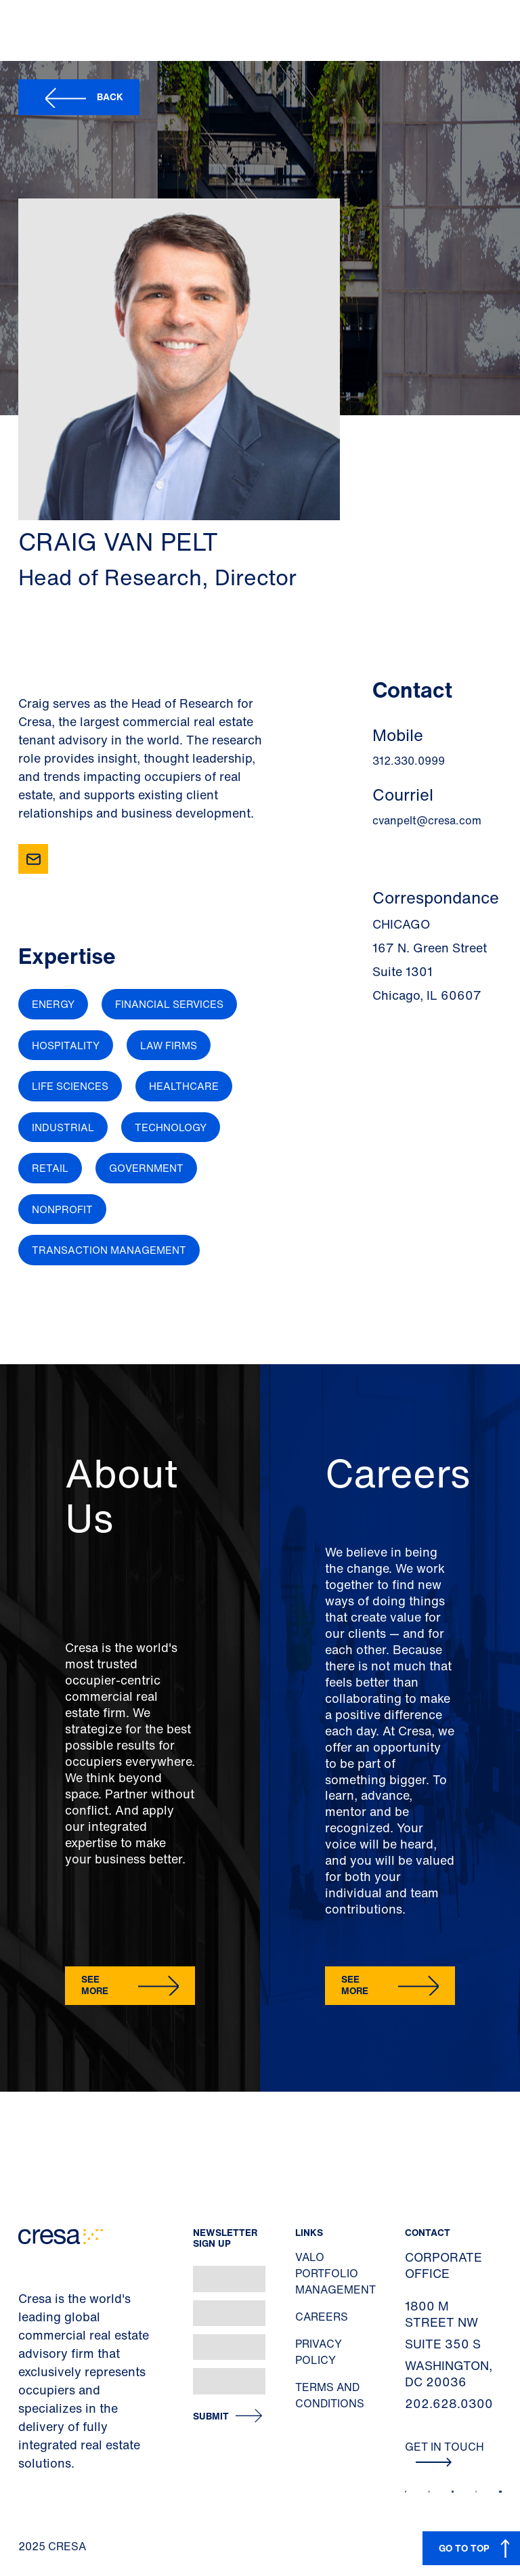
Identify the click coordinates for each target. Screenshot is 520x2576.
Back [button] (110, 96)
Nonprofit (62, 1209)
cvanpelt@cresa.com (426, 820)
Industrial (63, 1127)
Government (146, 1167)
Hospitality (66, 1045)
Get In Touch (444, 2452)
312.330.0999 (408, 761)
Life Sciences (70, 1085)
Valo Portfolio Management (335, 2273)
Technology (171, 1127)
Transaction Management (109, 1249)
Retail (50, 1167)
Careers (321, 2316)
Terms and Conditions (329, 2395)
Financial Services (169, 1003)
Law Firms (168, 1045)
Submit (211, 2416)
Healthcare (184, 1085)
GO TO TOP (464, 2548)
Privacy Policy (318, 2352)
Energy (53, 1003)
